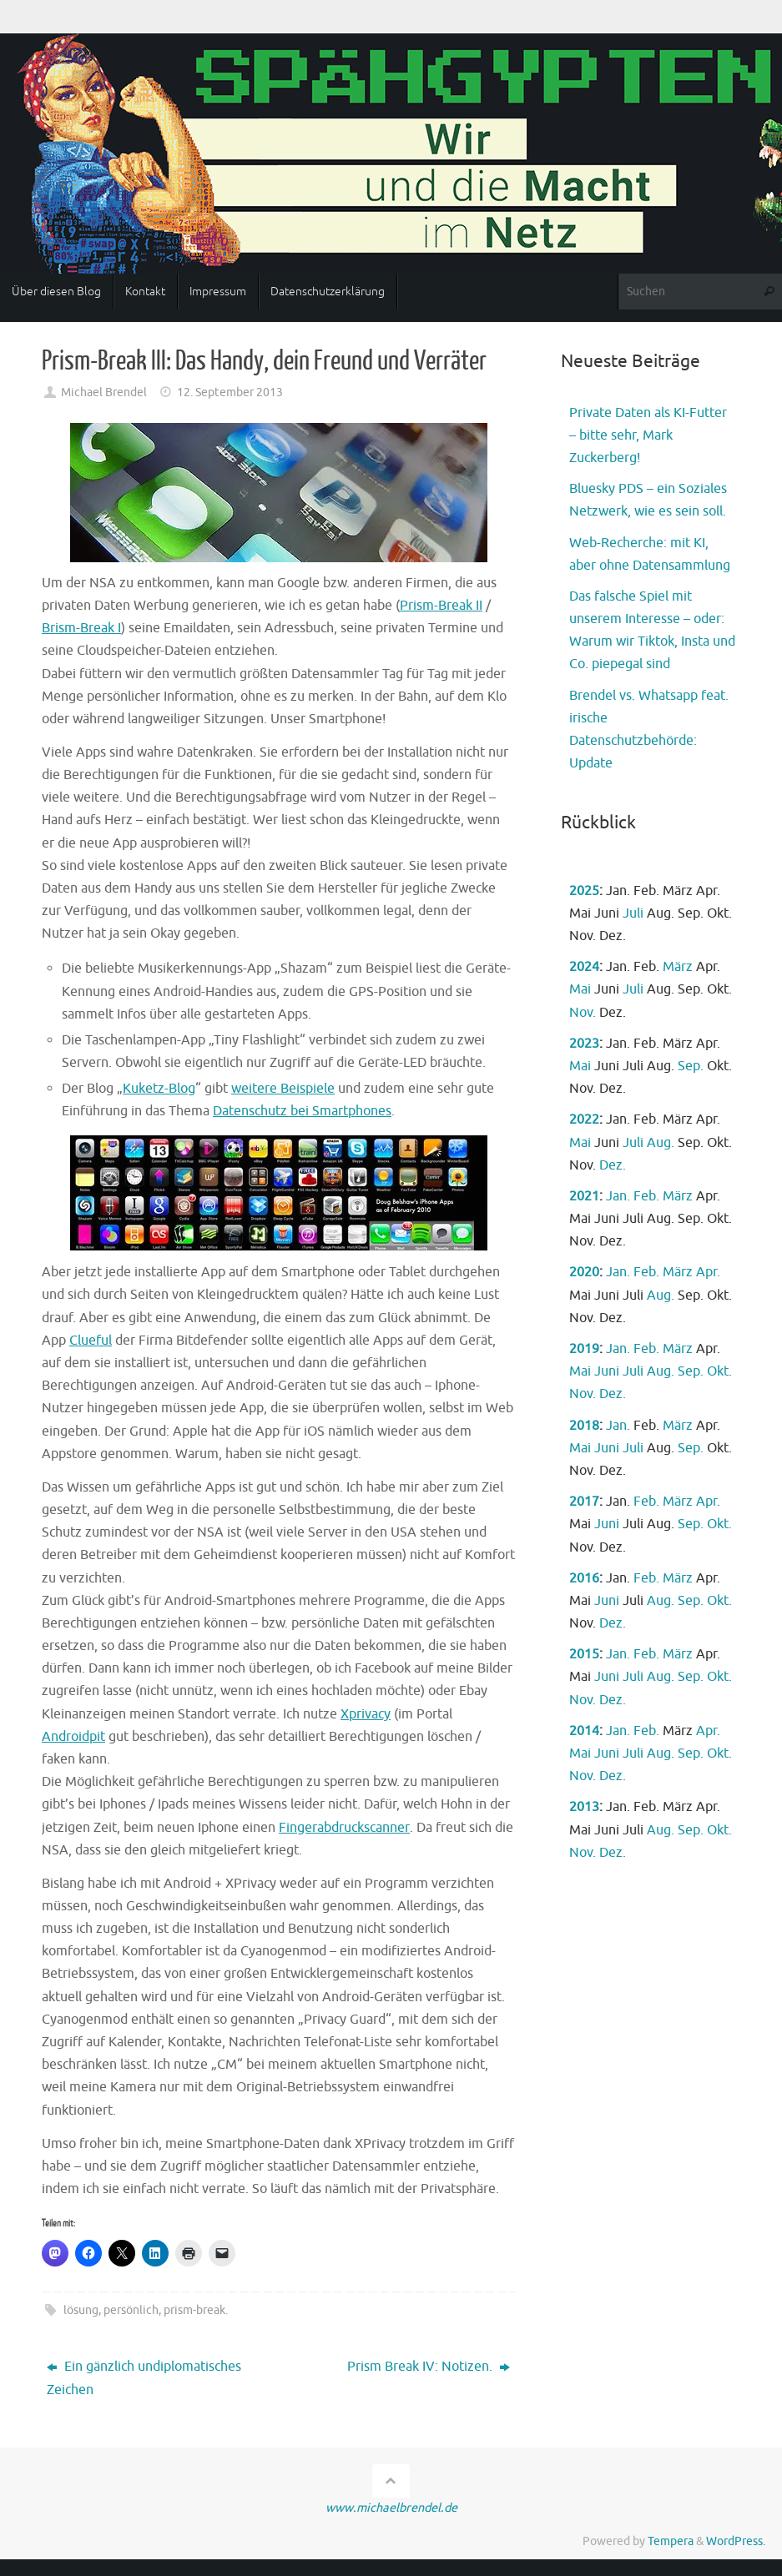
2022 (584, 1119)
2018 (584, 1425)
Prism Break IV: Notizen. (428, 2366)
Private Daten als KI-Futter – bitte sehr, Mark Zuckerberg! (648, 435)
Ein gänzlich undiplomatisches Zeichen (144, 2377)
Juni (606, 1371)
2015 (584, 1654)
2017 (584, 1501)
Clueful (90, 1340)
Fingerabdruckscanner (344, 1827)
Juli (633, 913)
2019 (584, 1349)
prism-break (194, 2309)
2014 (584, 1731)
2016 (584, 1578)
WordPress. (735, 2540)
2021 (584, 1196)
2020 (584, 1272)
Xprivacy (366, 1714)
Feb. (646, 1196)
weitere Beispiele (283, 1088)
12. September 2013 (230, 392)
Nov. (582, 1012)
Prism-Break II (441, 605)
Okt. (719, 1371)
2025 (584, 891)
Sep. (691, 1066)
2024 (584, 966)
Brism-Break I (81, 628)
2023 (584, 1043)
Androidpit (73, 1736)
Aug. (660, 1143)
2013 (584, 1807)
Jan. (618, 1196)
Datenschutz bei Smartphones (302, 1111)
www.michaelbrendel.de (391, 2507)
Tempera (671, 2540)
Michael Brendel (104, 392)
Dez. (612, 1165)
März (678, 966)
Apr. (708, 1272)
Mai (580, 989)
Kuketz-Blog (159, 1088)
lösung (80, 2309)
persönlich (131, 2309)
